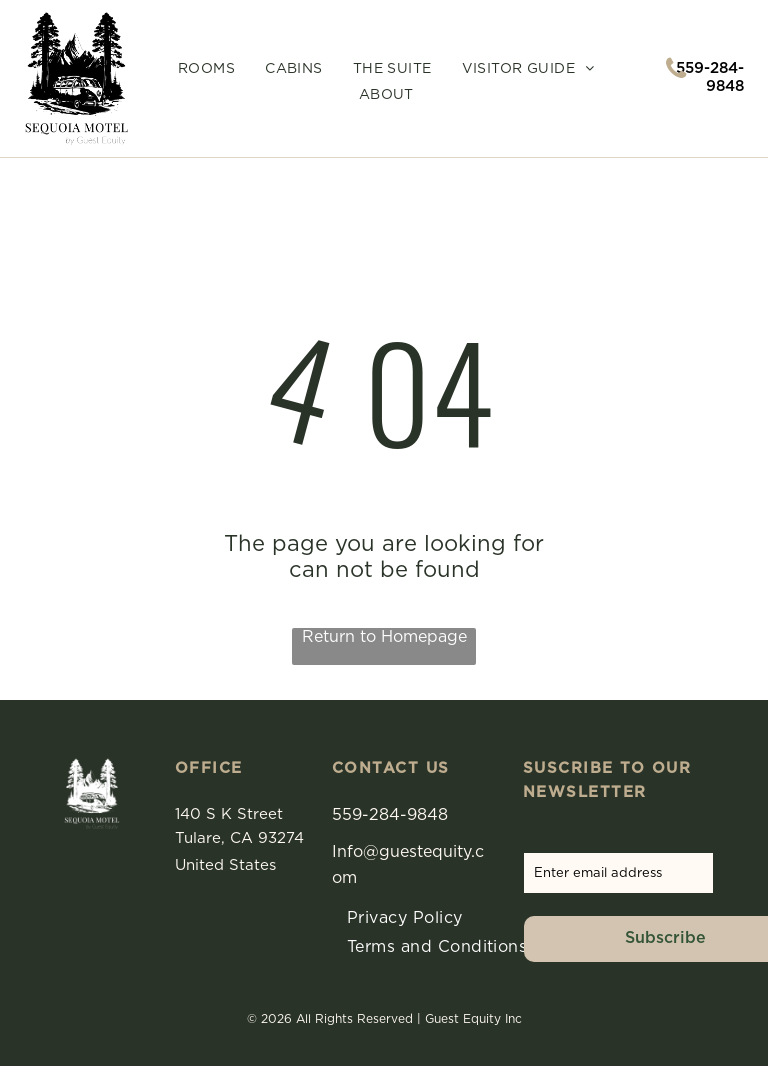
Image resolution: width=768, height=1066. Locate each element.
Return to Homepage (384, 637)
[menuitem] (206, 69)
